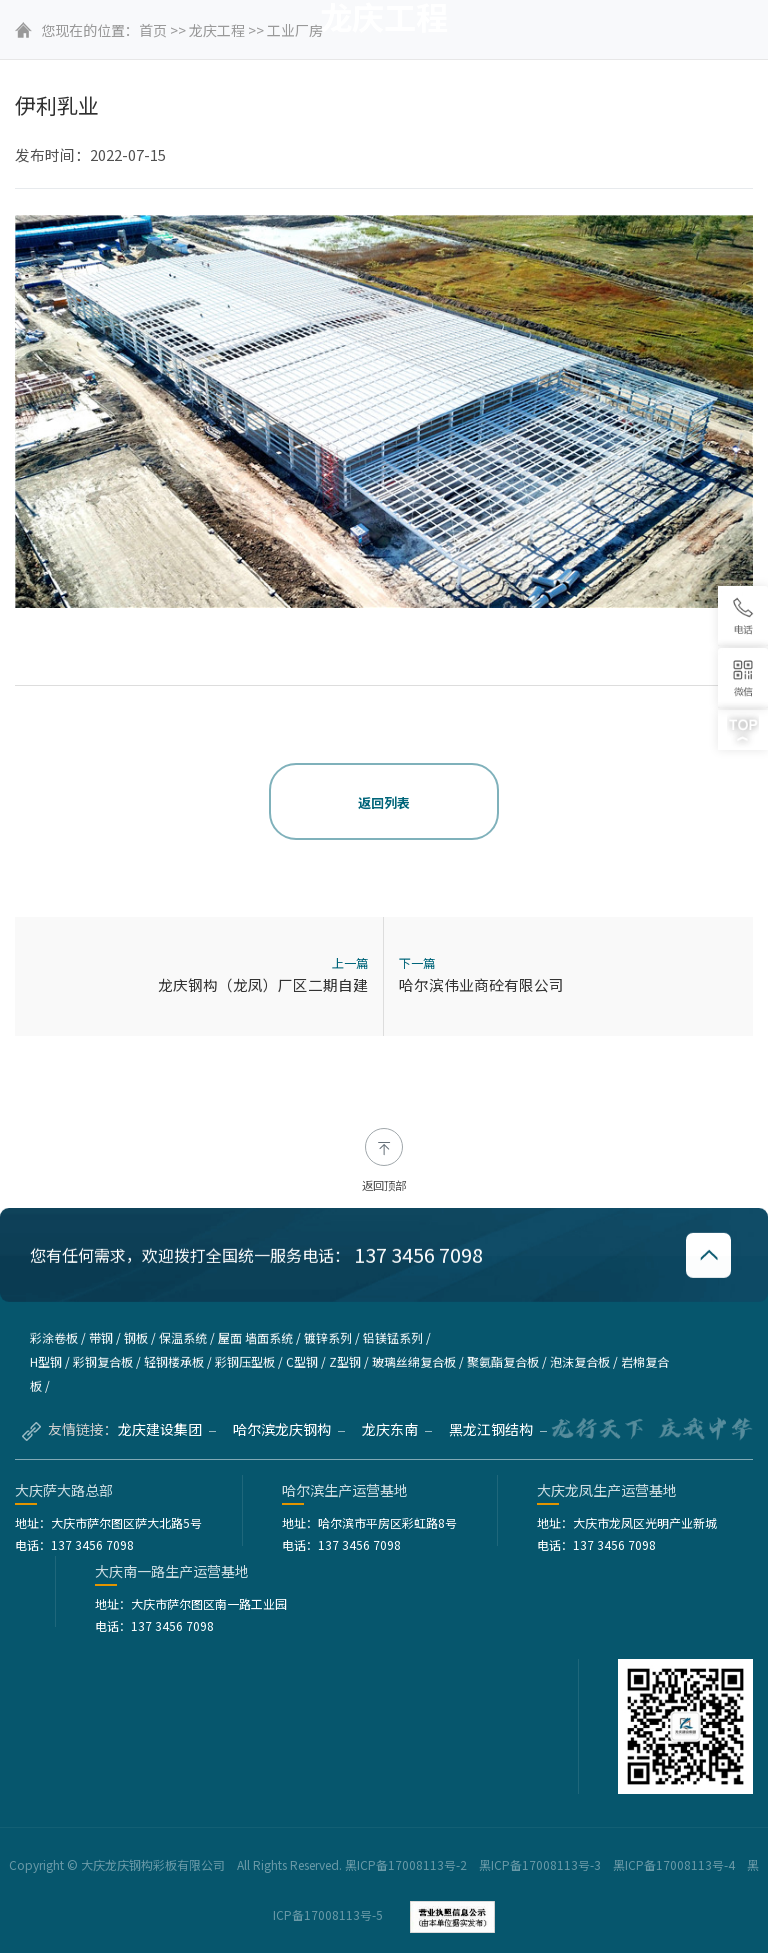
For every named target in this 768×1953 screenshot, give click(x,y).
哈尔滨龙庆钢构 (289, 1429)
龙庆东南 (397, 1429)
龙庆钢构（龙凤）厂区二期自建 (263, 984)
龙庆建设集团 (167, 1429)
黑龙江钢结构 (498, 1429)
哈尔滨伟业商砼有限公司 (481, 984)
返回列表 (384, 802)
